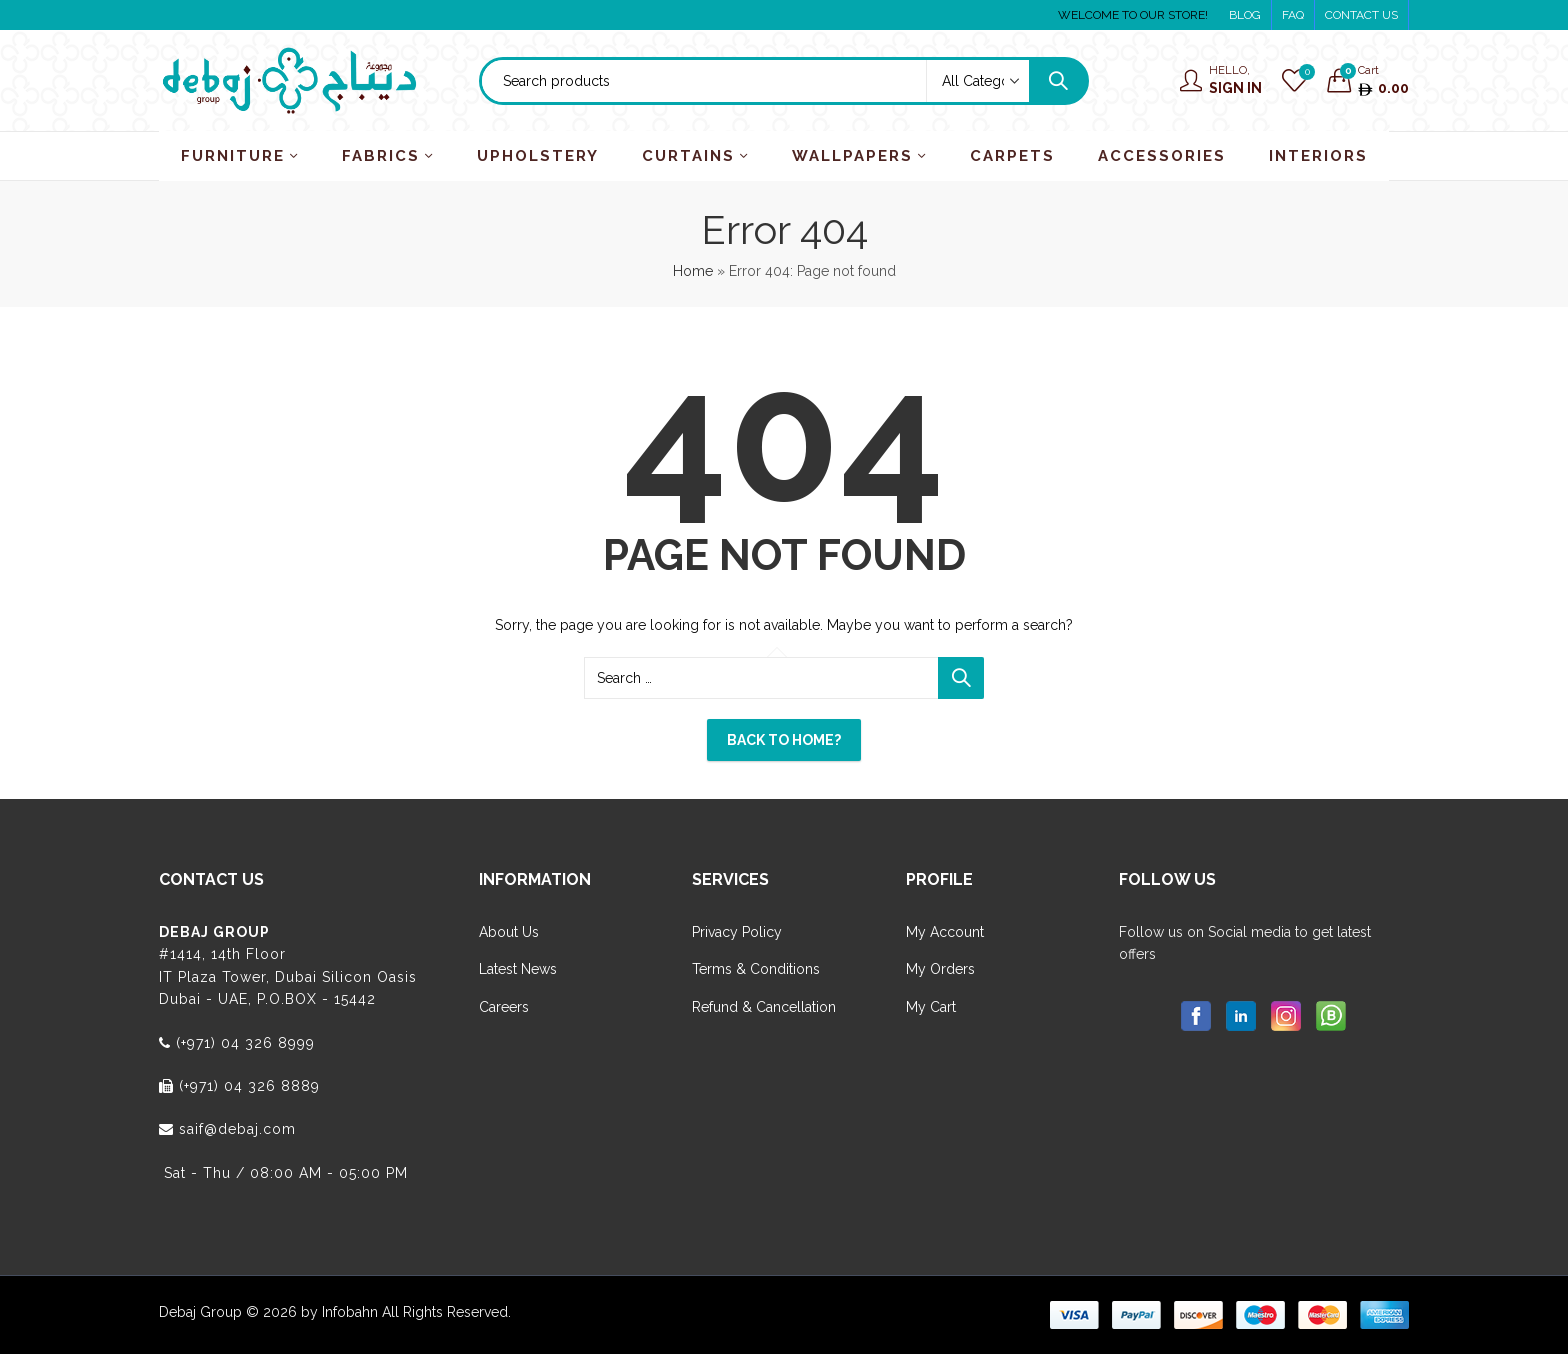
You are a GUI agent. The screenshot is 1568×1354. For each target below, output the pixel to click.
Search (1058, 81)
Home (693, 271)
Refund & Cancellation (764, 1007)
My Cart (931, 1007)
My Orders (940, 969)
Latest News (518, 969)
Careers (504, 1007)
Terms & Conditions (756, 969)
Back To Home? (784, 740)
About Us (509, 932)
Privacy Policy (737, 932)
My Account (945, 932)
